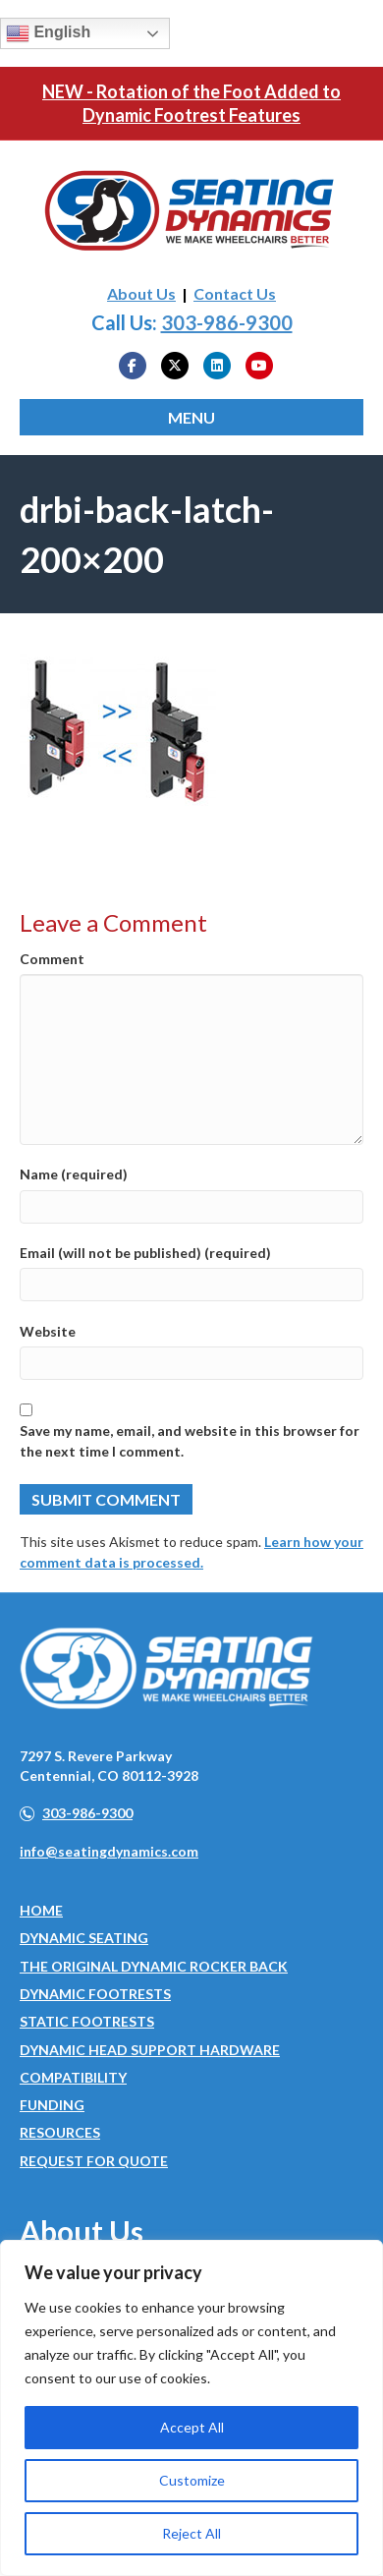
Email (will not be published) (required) (145, 1252)
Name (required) (74, 1174)
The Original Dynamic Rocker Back (154, 1966)
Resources (60, 2132)
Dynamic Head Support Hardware (150, 2049)
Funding (52, 2104)
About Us (141, 293)
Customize (192, 2480)
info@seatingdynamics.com (109, 1851)
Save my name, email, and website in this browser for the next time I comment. (189, 1440)
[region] (191, 2408)
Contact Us (234, 293)
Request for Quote (94, 2160)
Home (41, 1910)
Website (48, 1331)
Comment (52, 958)
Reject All (191, 2533)
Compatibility (73, 2077)
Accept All (192, 2427)
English (48, 33)
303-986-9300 (227, 322)
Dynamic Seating (84, 1937)
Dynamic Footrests (95, 1993)
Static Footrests (87, 2021)
